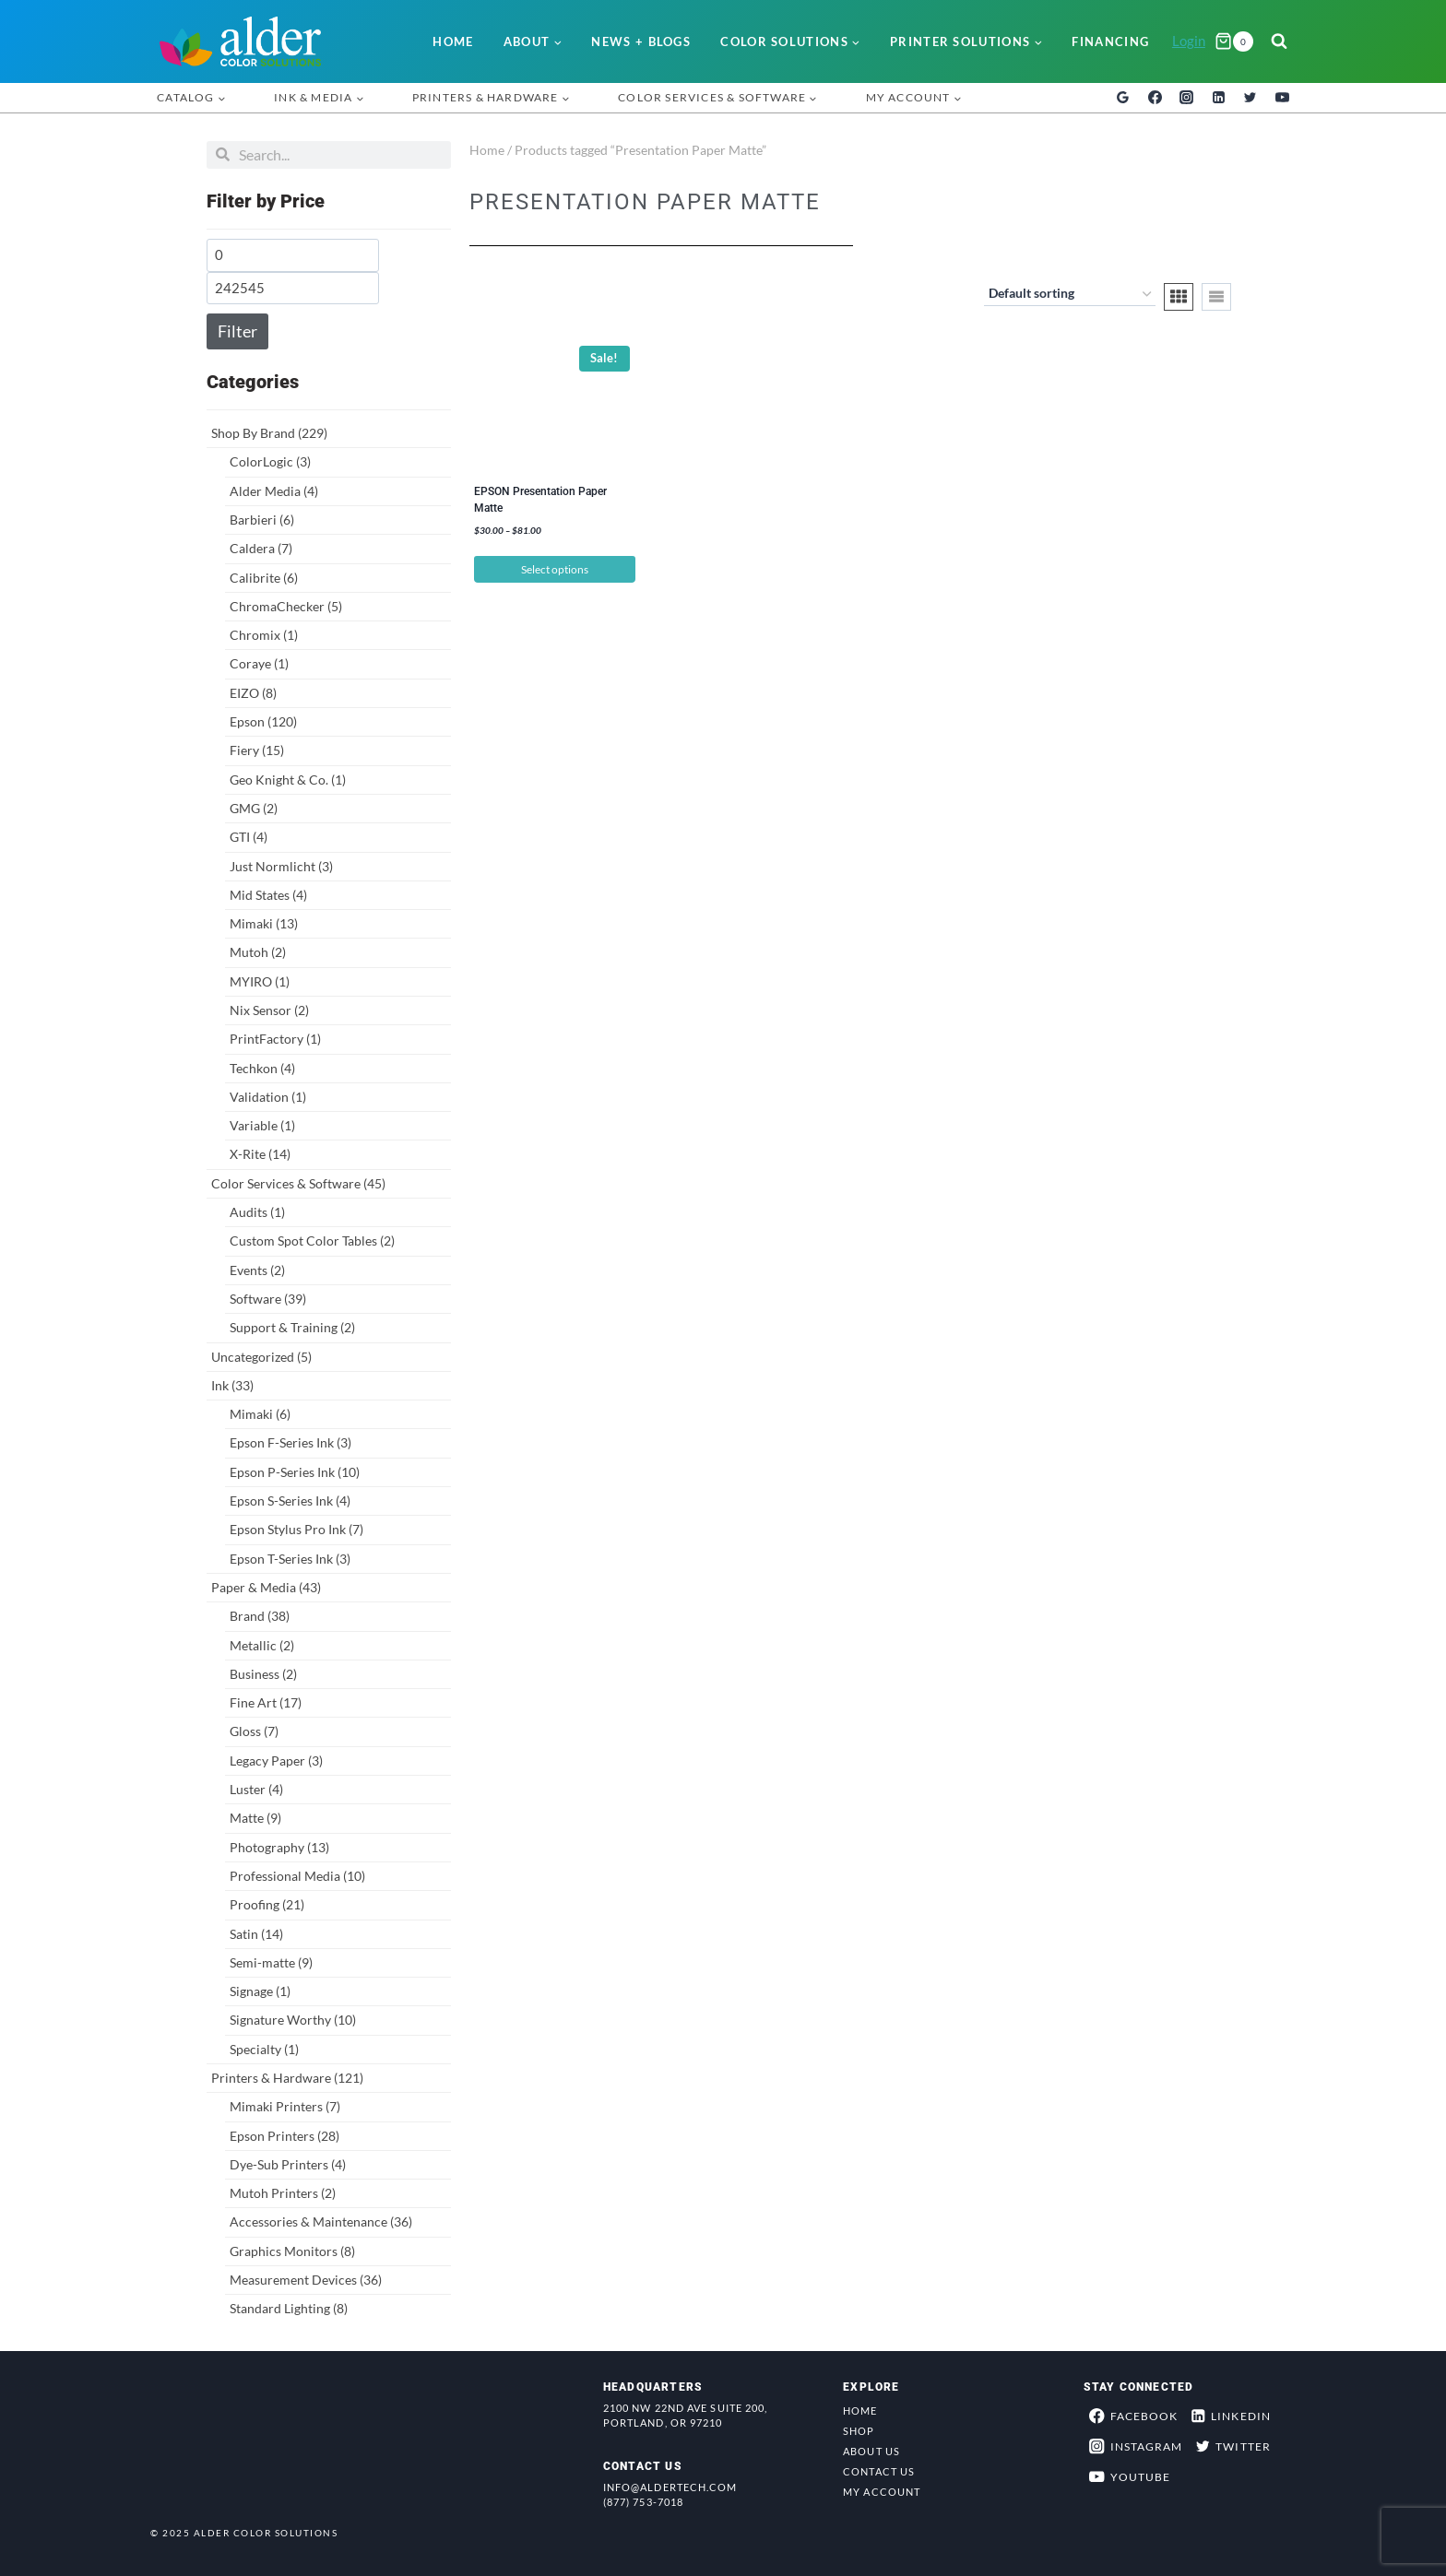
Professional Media (297, 1876)
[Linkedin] (1218, 98)
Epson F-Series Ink (290, 1442)
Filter (237, 331)
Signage (260, 1991)
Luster (256, 1789)
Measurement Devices (306, 2279)
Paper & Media (266, 1587)
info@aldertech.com (670, 2487)
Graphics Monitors (292, 2251)
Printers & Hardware (287, 2078)
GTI (248, 837)
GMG (254, 808)
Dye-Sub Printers (288, 2164)
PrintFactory (275, 1038)
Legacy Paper (276, 1760)
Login (1188, 40)
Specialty (264, 2049)
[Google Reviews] (1123, 98)
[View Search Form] (1279, 41)
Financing (1110, 41)
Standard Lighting (289, 2308)
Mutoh (258, 952)
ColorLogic (270, 461)
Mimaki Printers (285, 2106)
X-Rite (260, 1154)
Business (263, 1674)
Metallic (262, 1645)
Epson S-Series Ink (290, 1500)
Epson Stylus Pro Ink (296, 1529)
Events (257, 1270)
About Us (871, 2451)
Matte (255, 1818)
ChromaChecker (286, 606)
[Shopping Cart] (1234, 41)
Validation (268, 1097)
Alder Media (274, 491)
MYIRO (260, 981)
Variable (262, 1125)
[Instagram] (1187, 98)
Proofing (267, 1904)
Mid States (268, 895)
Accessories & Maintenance (321, 2221)
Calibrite (264, 577)
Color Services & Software (298, 1183)
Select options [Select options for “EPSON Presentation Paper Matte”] (554, 569)
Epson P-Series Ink (295, 1472)
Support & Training (292, 1327)
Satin (256, 1934)
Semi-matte (271, 1962)
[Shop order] (1070, 295)
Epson (263, 721)
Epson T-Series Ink (290, 1558)
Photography (279, 1847)
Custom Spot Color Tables (312, 1240)
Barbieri (262, 519)
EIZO (253, 693)
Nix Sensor (269, 1010)
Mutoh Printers (283, 2193)
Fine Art (266, 1702)
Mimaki (264, 923)
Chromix (264, 635)
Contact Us (879, 2471)
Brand (260, 1616)
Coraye (259, 663)
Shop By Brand (269, 433)
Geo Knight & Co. (288, 779)
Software (268, 1298)
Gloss (254, 1731)
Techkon (262, 1068)
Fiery (257, 750)
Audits (257, 1212)
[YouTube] (1282, 98)
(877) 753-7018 (643, 2502)
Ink (232, 1385)
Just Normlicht (281, 866)
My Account (881, 2492)
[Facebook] (1154, 98)
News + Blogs (641, 41)
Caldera (261, 548)
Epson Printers (284, 2136)
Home (453, 41)
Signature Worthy (293, 2019)
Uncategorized (261, 1357)
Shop (858, 2431)
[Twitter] (1250, 98)
